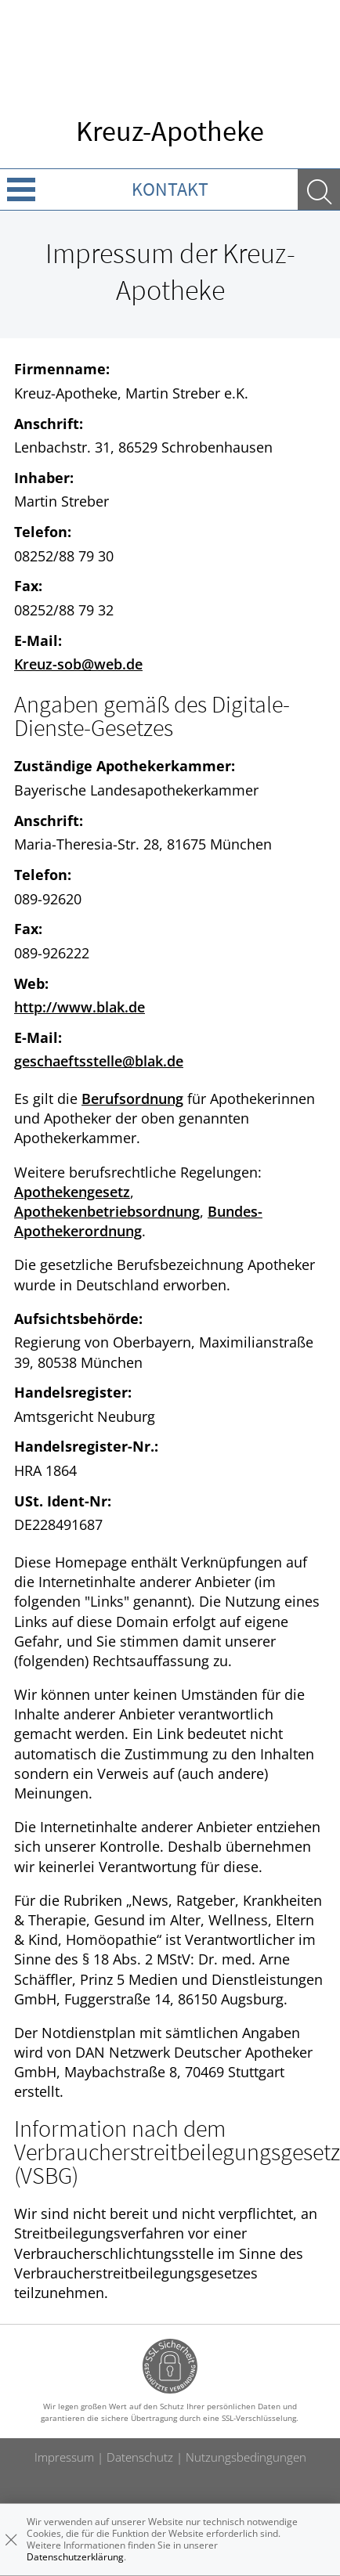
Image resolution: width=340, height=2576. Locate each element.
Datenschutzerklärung (75, 2556)
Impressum (64, 2457)
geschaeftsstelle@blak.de (98, 1061)
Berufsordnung (132, 1098)
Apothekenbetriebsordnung (107, 1211)
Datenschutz (140, 2457)
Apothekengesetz (72, 1191)
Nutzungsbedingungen (246, 2457)
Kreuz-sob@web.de (78, 664)
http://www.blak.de (79, 1007)
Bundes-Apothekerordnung (138, 1221)
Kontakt (170, 189)
